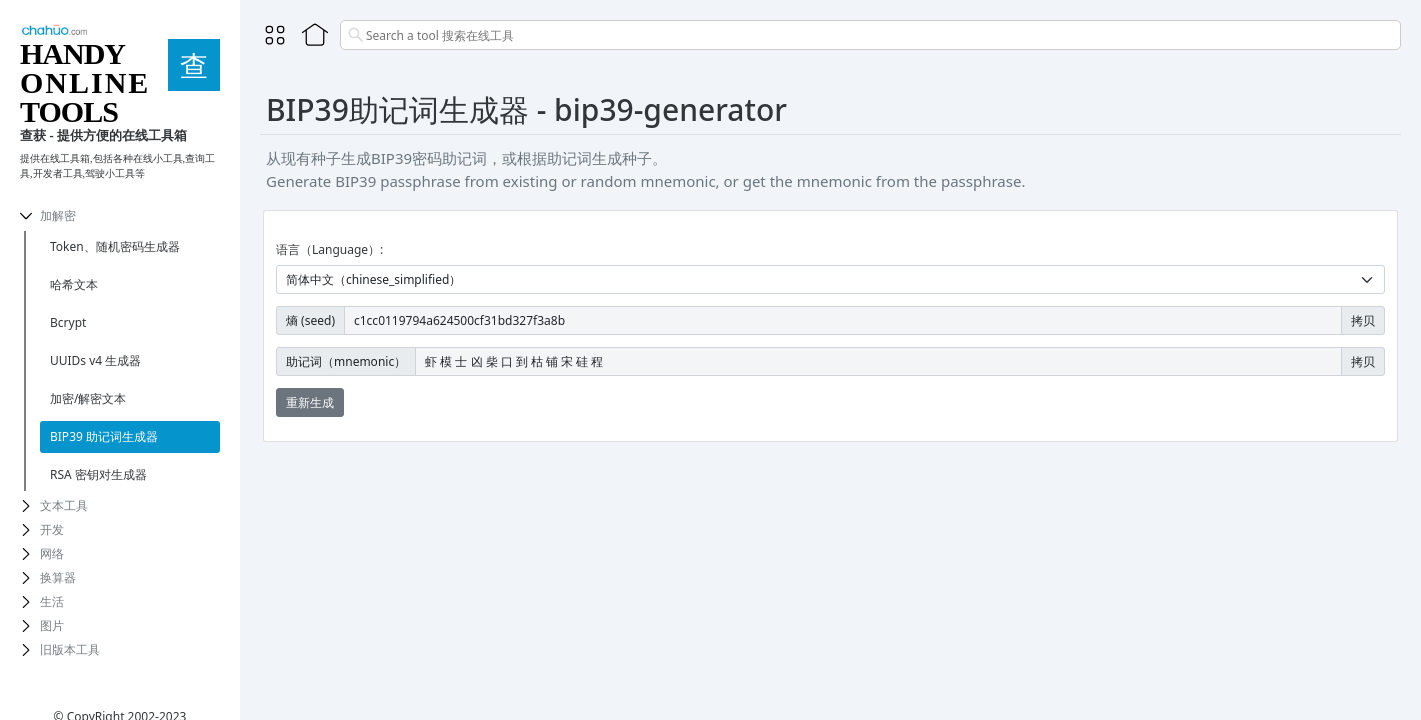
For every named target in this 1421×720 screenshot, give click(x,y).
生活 (52, 601)
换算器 (58, 577)
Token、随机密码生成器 (115, 246)
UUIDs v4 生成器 (95, 360)
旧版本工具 (70, 649)
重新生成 (310, 402)
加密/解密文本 (88, 398)
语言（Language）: (329, 249)
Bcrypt (68, 322)
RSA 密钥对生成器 (98, 474)
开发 (52, 529)
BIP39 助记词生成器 (104, 436)
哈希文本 (74, 284)
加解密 (58, 215)
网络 (52, 553)
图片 (52, 625)
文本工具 (64, 505)
